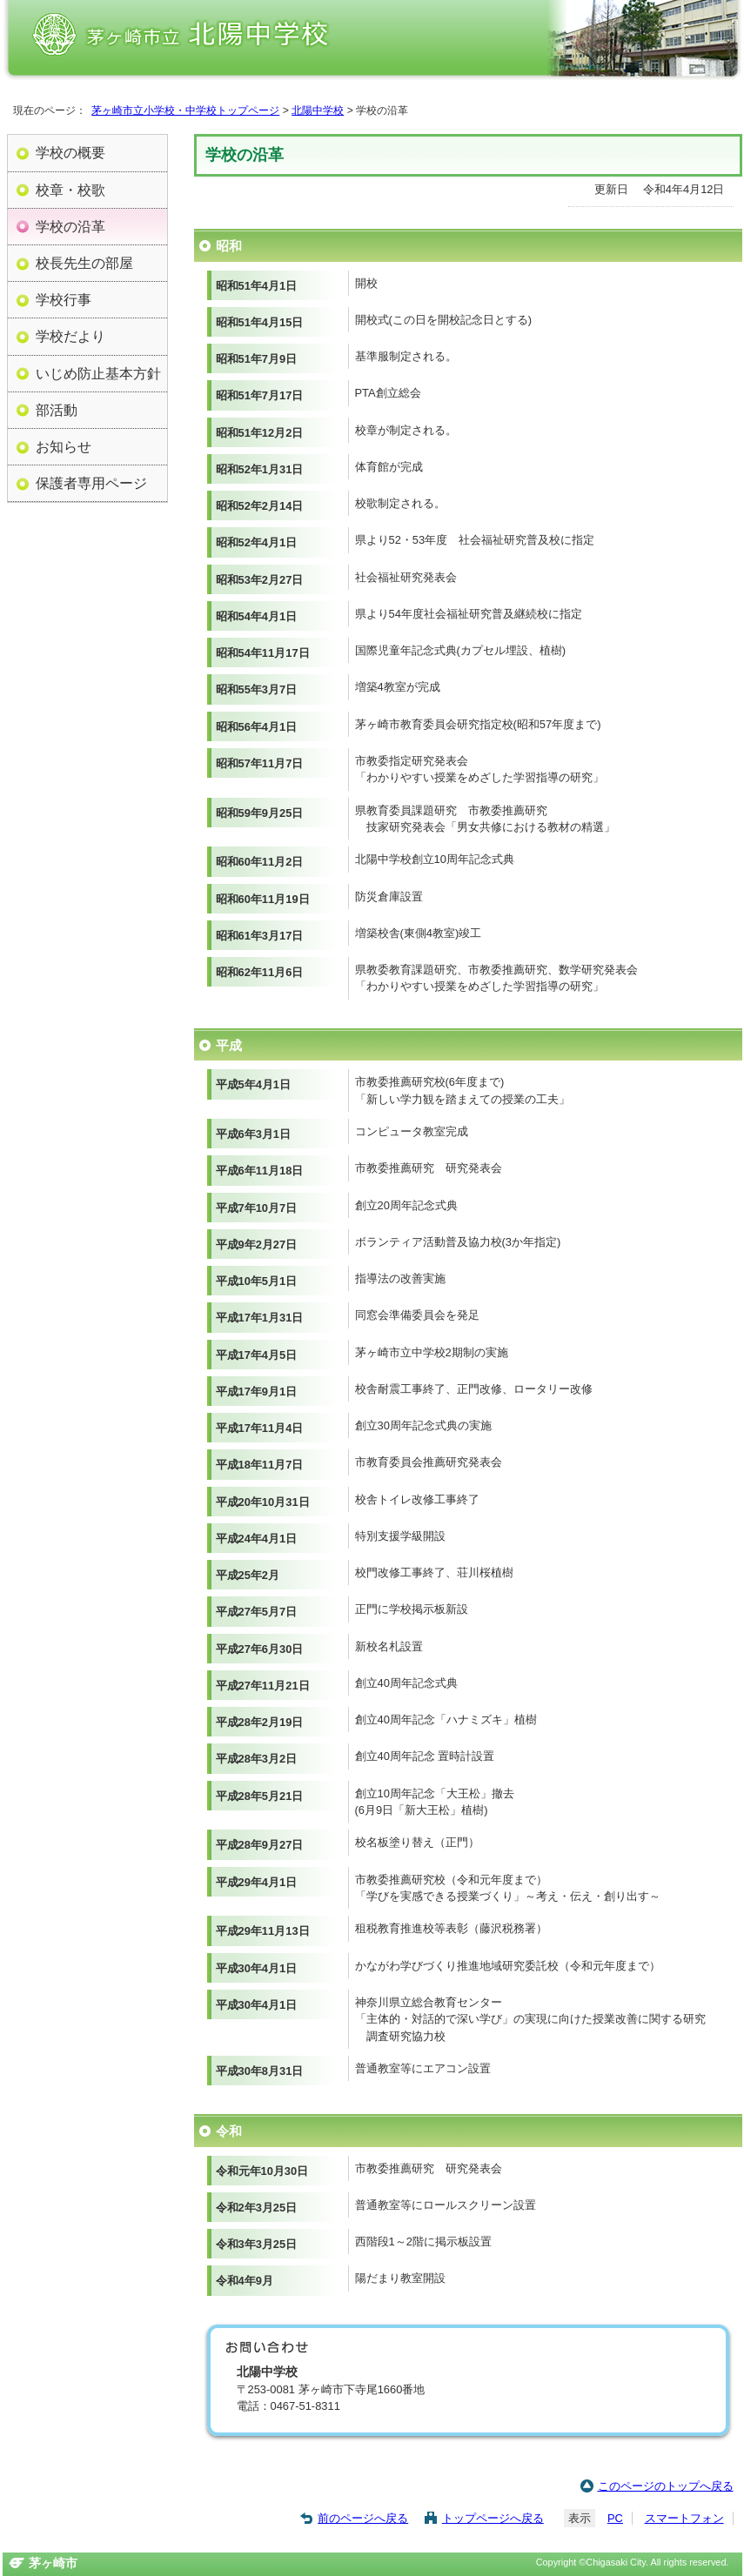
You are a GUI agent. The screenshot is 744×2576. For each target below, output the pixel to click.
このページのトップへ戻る (666, 2485)
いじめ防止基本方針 (98, 373)
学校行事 (63, 299)
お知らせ (63, 446)
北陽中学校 (318, 110)
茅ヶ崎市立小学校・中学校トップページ (185, 110)
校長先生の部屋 (84, 263)
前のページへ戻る (363, 2518)
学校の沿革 (70, 226)
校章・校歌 (70, 189)
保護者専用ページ (91, 483)
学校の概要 (70, 152)
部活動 (56, 410)
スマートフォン (684, 2518)
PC (615, 2518)
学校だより (70, 336)
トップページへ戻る (493, 2518)
